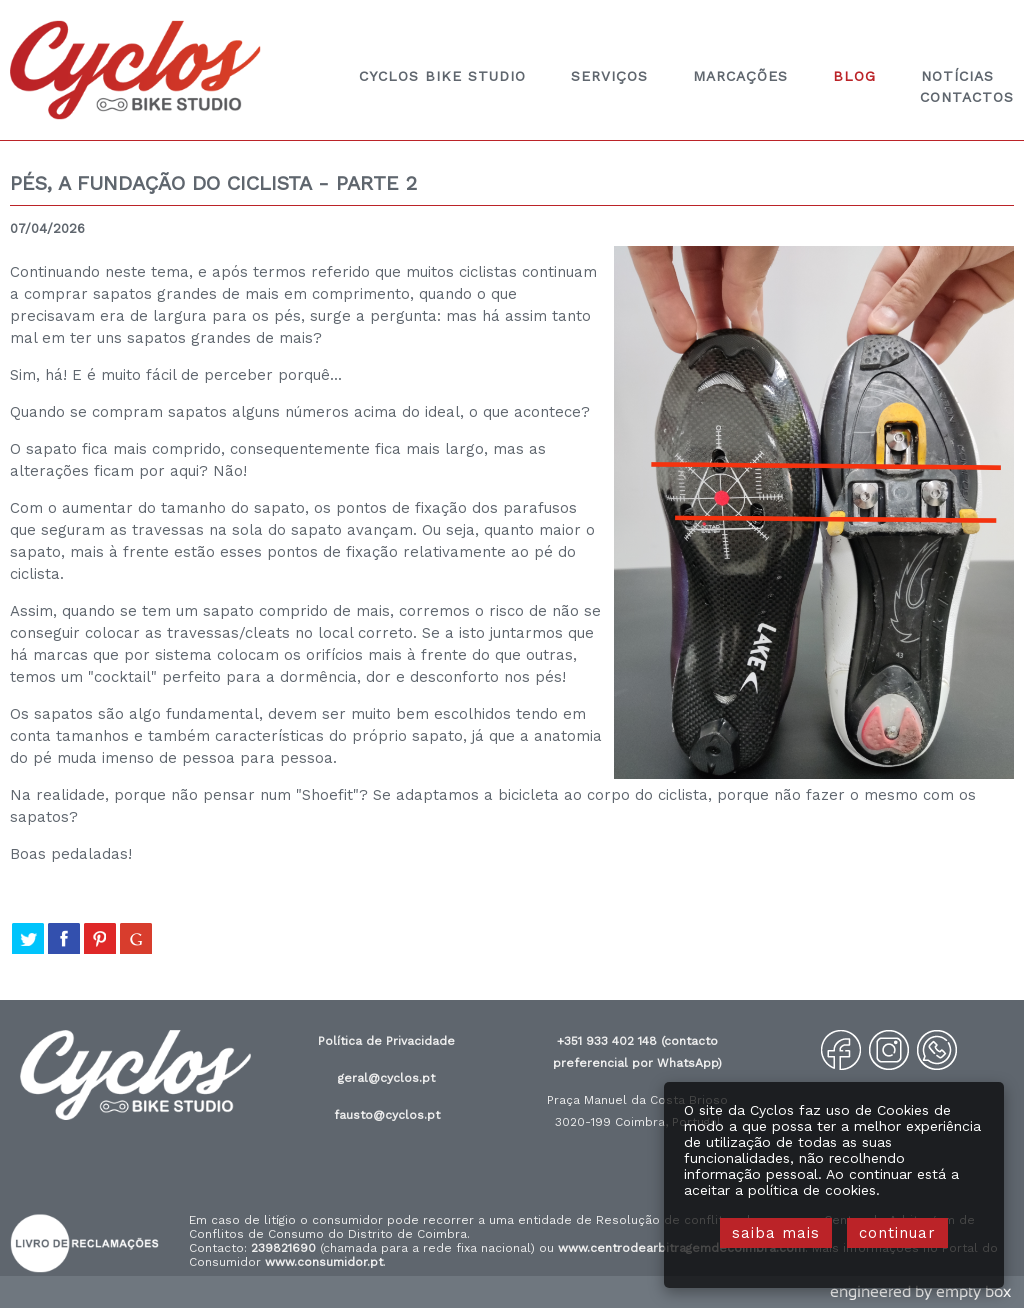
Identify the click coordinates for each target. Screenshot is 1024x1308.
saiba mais (776, 1233)
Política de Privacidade (386, 1041)
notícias (957, 76)
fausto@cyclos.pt (387, 1115)
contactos (967, 97)
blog (854, 76)
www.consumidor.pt (324, 1262)
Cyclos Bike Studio (442, 76)
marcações (740, 76)
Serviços (609, 76)
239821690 (283, 1248)
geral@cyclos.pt (386, 1078)
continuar (897, 1233)
